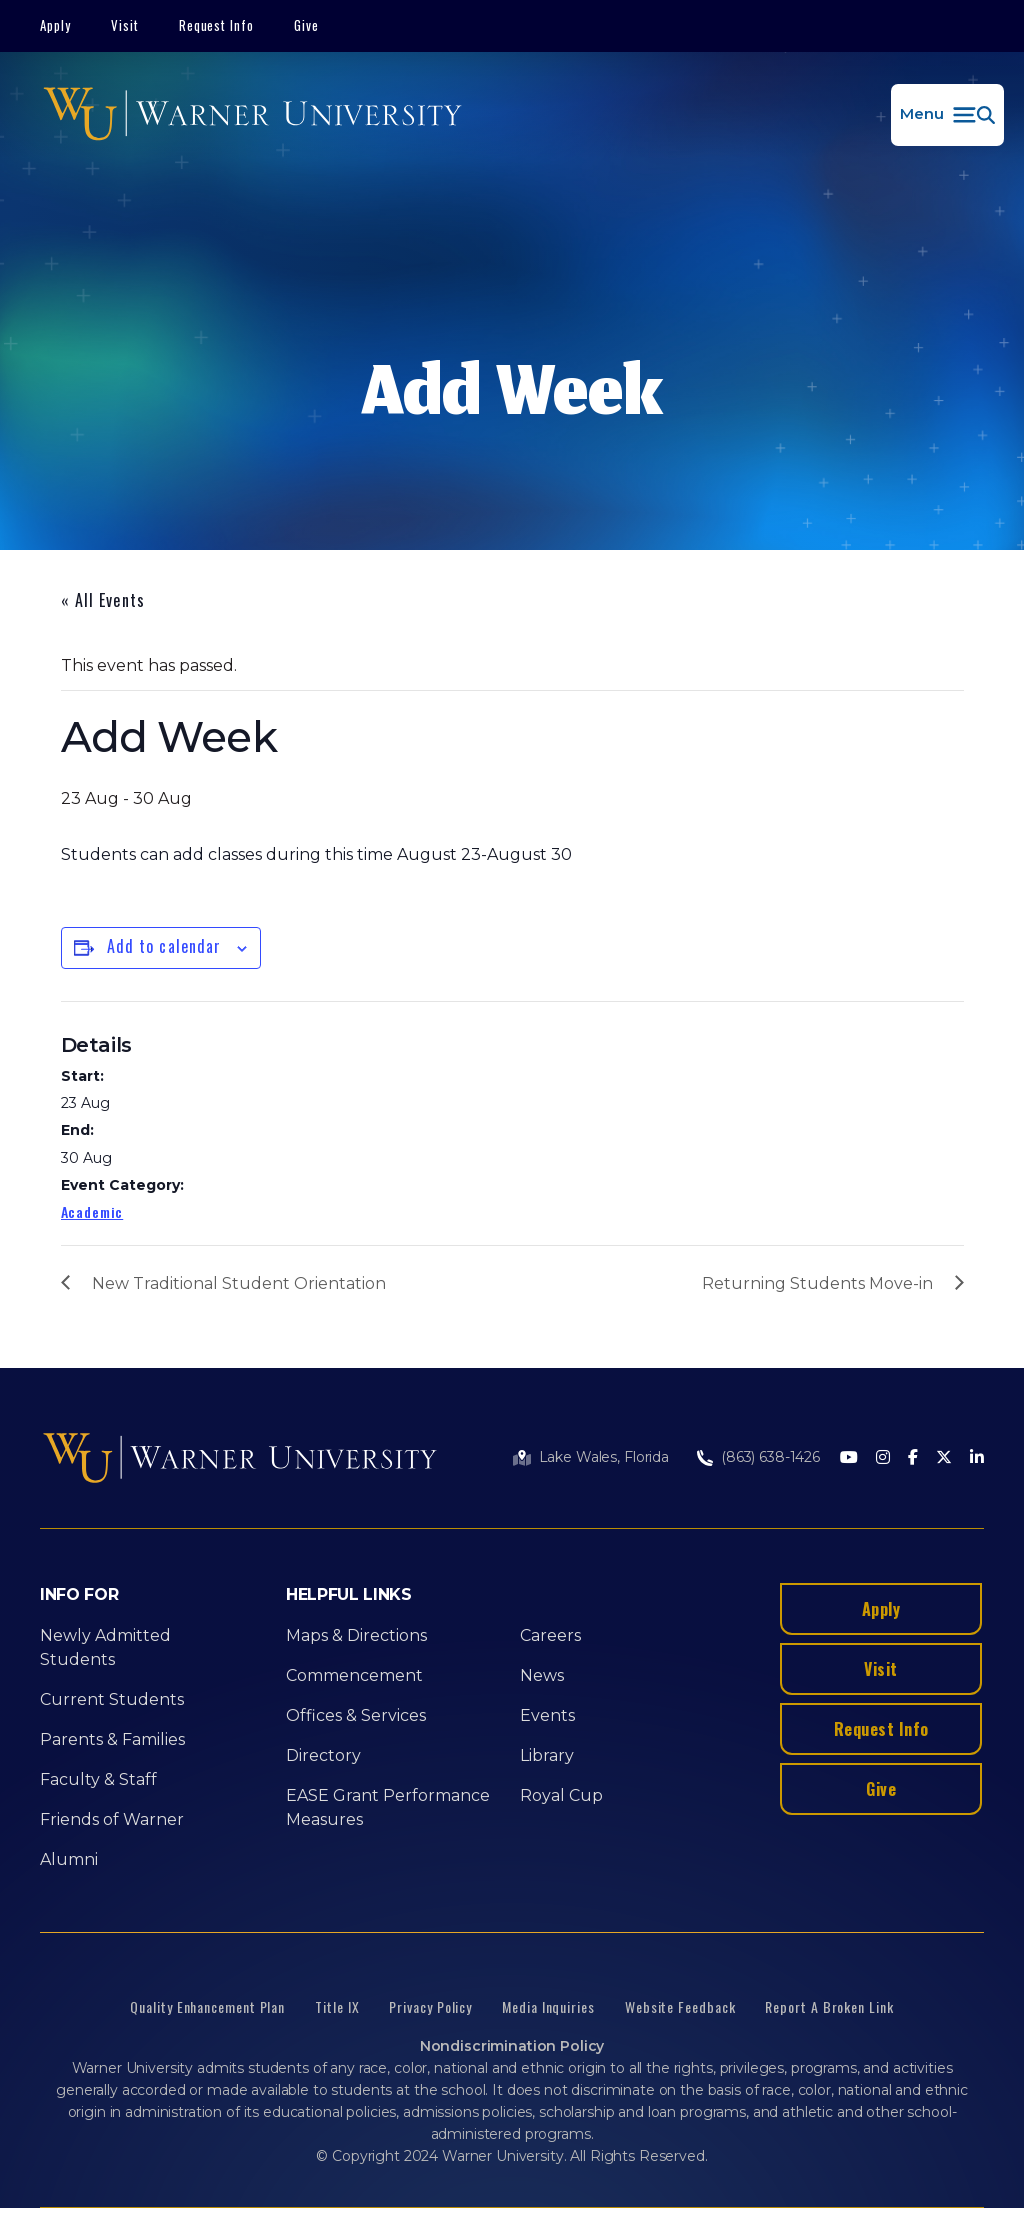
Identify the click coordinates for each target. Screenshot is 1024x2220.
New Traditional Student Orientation (239, 1283)
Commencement (354, 1675)
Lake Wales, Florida (604, 1457)
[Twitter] (944, 1458)
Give (306, 25)
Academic (92, 1211)
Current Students (112, 1699)
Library (547, 1755)
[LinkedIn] (977, 1458)
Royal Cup (561, 1795)
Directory (323, 1755)
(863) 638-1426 (770, 1457)
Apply (55, 25)
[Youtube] (849, 1458)
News (542, 1675)
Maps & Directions (356, 1635)
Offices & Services (356, 1715)
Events (547, 1715)
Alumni (69, 1859)
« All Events (103, 600)
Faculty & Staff (98, 1779)
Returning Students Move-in (817, 1283)
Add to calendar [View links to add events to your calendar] (164, 946)
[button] (947, 115)
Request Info (217, 25)
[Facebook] (913, 1458)
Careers (550, 1635)
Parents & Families (112, 1739)
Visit (125, 25)
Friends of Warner (112, 1819)
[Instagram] (883, 1458)
